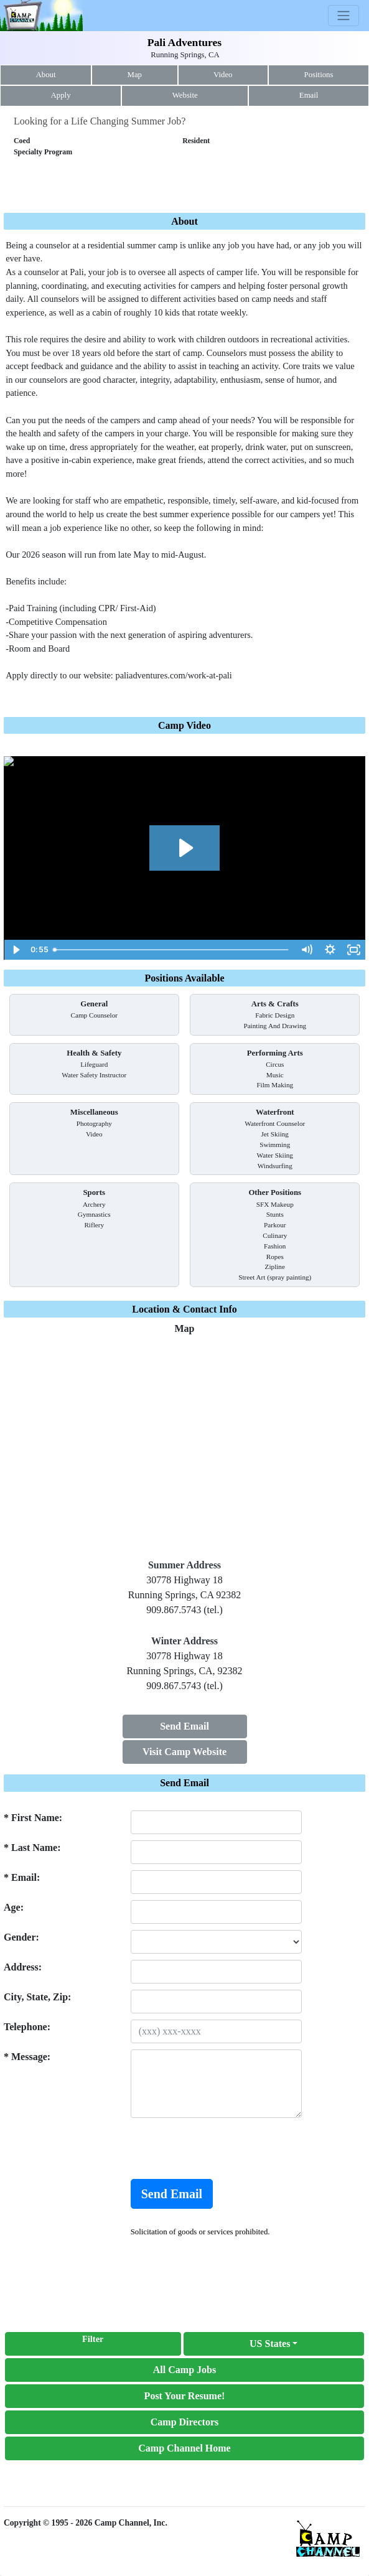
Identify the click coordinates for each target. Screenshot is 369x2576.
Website (185, 95)
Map (135, 74)
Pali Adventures (184, 42)
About (46, 74)
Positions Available (184, 978)
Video (223, 74)
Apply (61, 95)
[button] (274, 2344)
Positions (319, 74)
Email (309, 95)
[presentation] (225, 2148)
